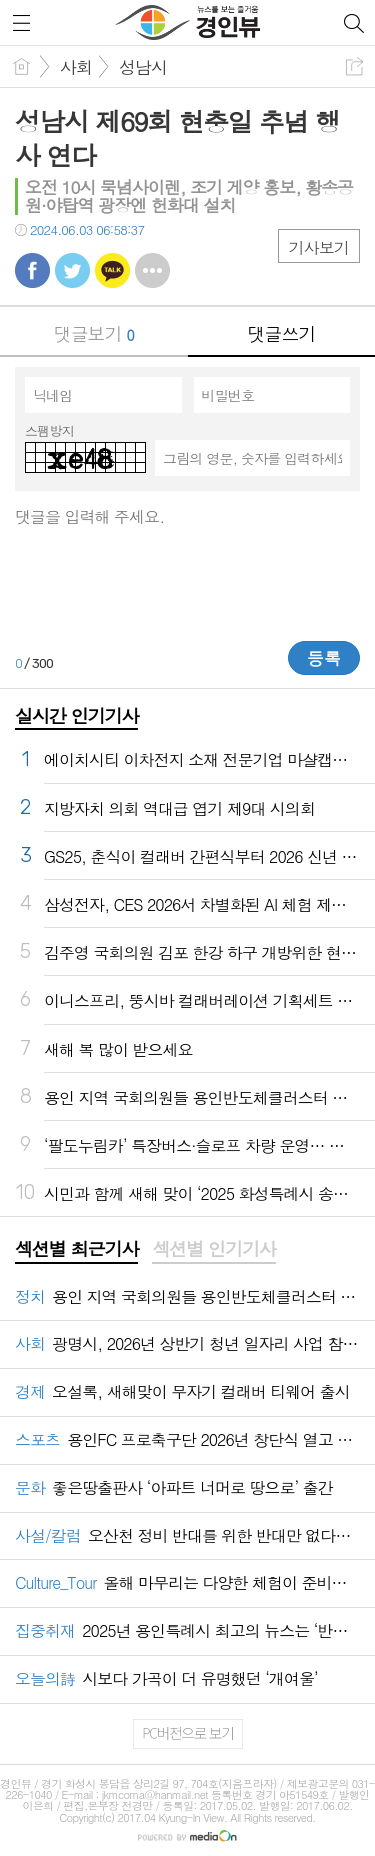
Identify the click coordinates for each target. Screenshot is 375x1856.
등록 (324, 658)
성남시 (143, 67)
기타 (152, 270)
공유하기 (354, 66)
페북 (32, 270)
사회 (76, 67)
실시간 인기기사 (76, 715)
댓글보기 (94, 333)
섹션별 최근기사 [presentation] (76, 1249)
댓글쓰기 (281, 333)
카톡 (112, 270)
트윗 (72, 270)
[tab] (76, 1250)
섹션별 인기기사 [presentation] (213, 1249)
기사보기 (319, 247)
